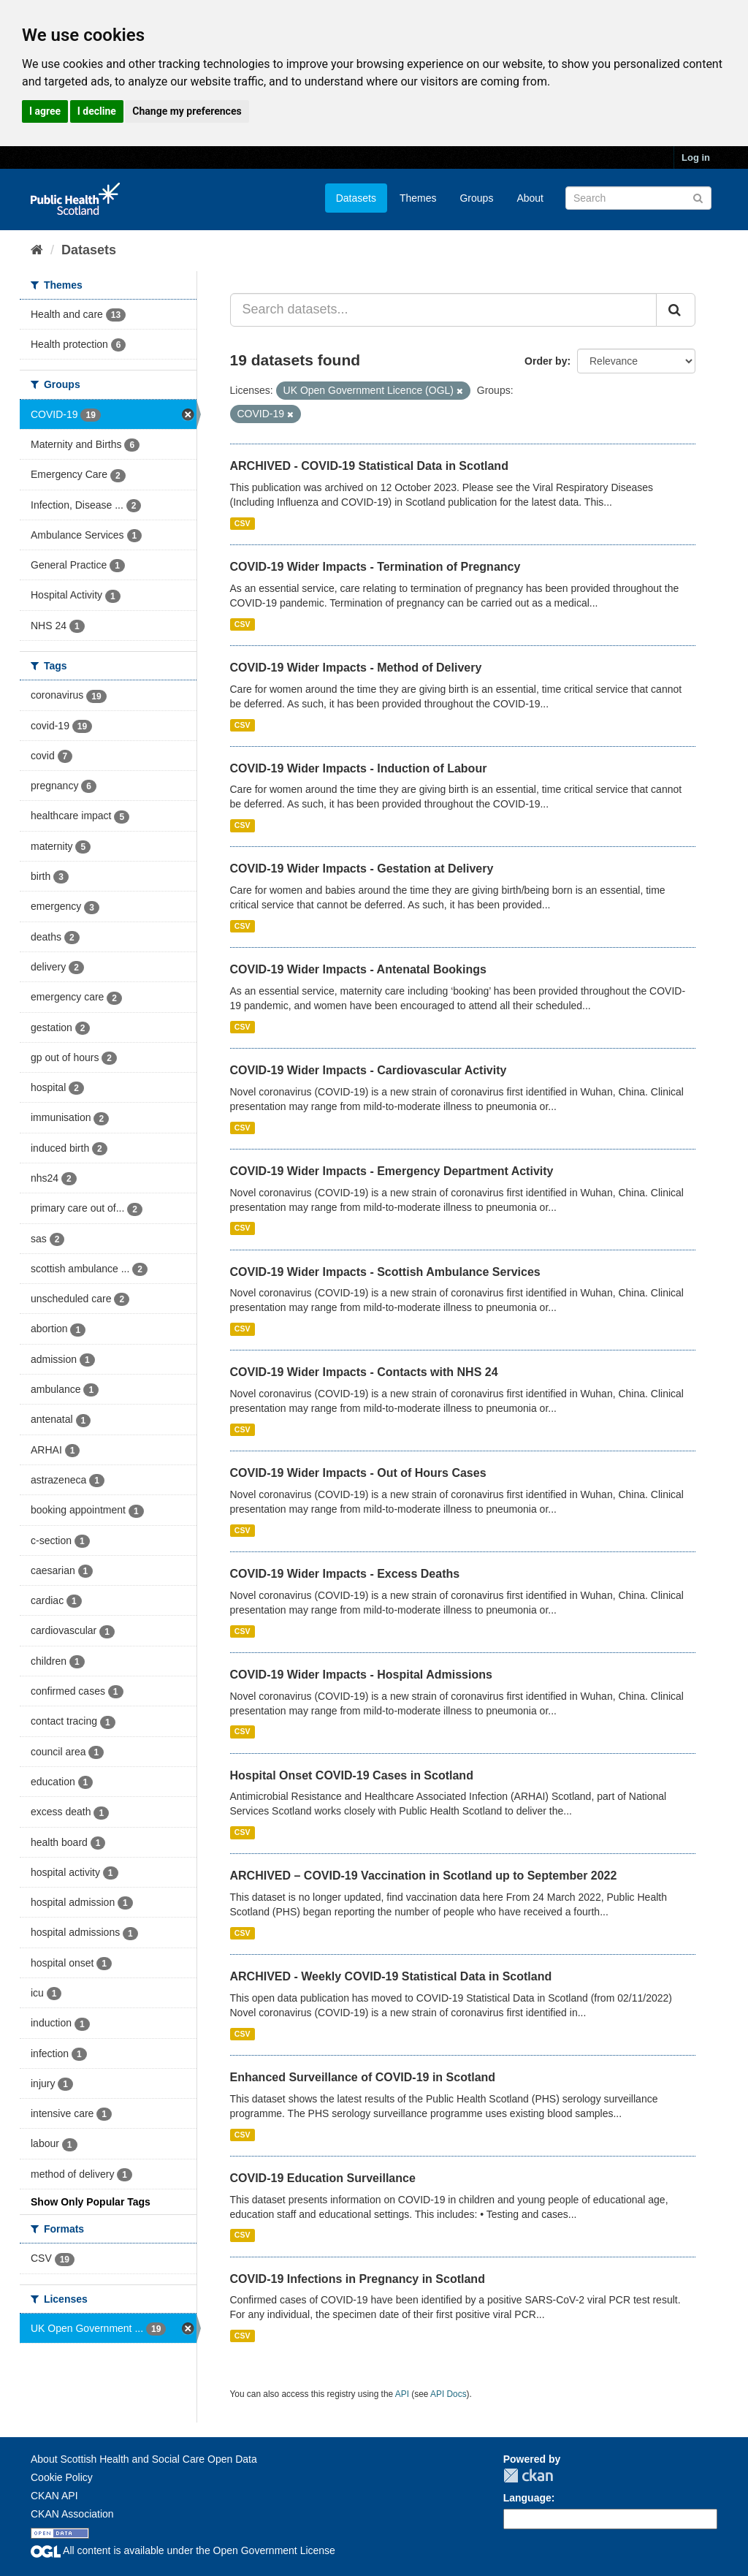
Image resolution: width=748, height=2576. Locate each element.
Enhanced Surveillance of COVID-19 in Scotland (363, 2077)
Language (527, 2498)
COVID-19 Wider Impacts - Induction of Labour (358, 768)
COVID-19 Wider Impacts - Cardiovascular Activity (368, 1070)
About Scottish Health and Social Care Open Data (144, 2459)
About (529, 198)
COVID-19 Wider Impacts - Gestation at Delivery (362, 868)
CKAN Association (72, 2514)
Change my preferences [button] (186, 111)
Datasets (356, 198)
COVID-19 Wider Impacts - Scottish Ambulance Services (385, 1272)
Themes (418, 198)
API (402, 2394)
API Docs (448, 2394)
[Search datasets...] (443, 310)
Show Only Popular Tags (90, 2202)
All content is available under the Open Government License (183, 2550)
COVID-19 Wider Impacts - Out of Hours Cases (358, 1473)
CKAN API (54, 2495)
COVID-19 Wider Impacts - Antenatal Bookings (358, 969)
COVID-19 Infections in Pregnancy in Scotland (357, 2279)
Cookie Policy (62, 2477)
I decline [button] (96, 111)
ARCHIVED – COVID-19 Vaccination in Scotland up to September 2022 (423, 1875)
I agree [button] (45, 111)
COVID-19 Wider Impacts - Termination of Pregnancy (375, 567)
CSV (242, 523)
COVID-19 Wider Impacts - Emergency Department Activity (392, 1171)
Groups (476, 198)
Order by (545, 361)
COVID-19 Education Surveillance (323, 2178)
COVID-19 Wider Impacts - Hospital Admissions (361, 1674)
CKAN (528, 2475)
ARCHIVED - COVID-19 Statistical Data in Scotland (369, 466)
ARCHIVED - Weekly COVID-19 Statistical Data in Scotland (391, 1976)
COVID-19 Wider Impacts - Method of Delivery (356, 667)
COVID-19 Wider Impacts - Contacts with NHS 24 (364, 1372)
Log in (696, 157)
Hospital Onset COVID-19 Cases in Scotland (351, 1775)
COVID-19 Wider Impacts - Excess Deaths (345, 1574)
